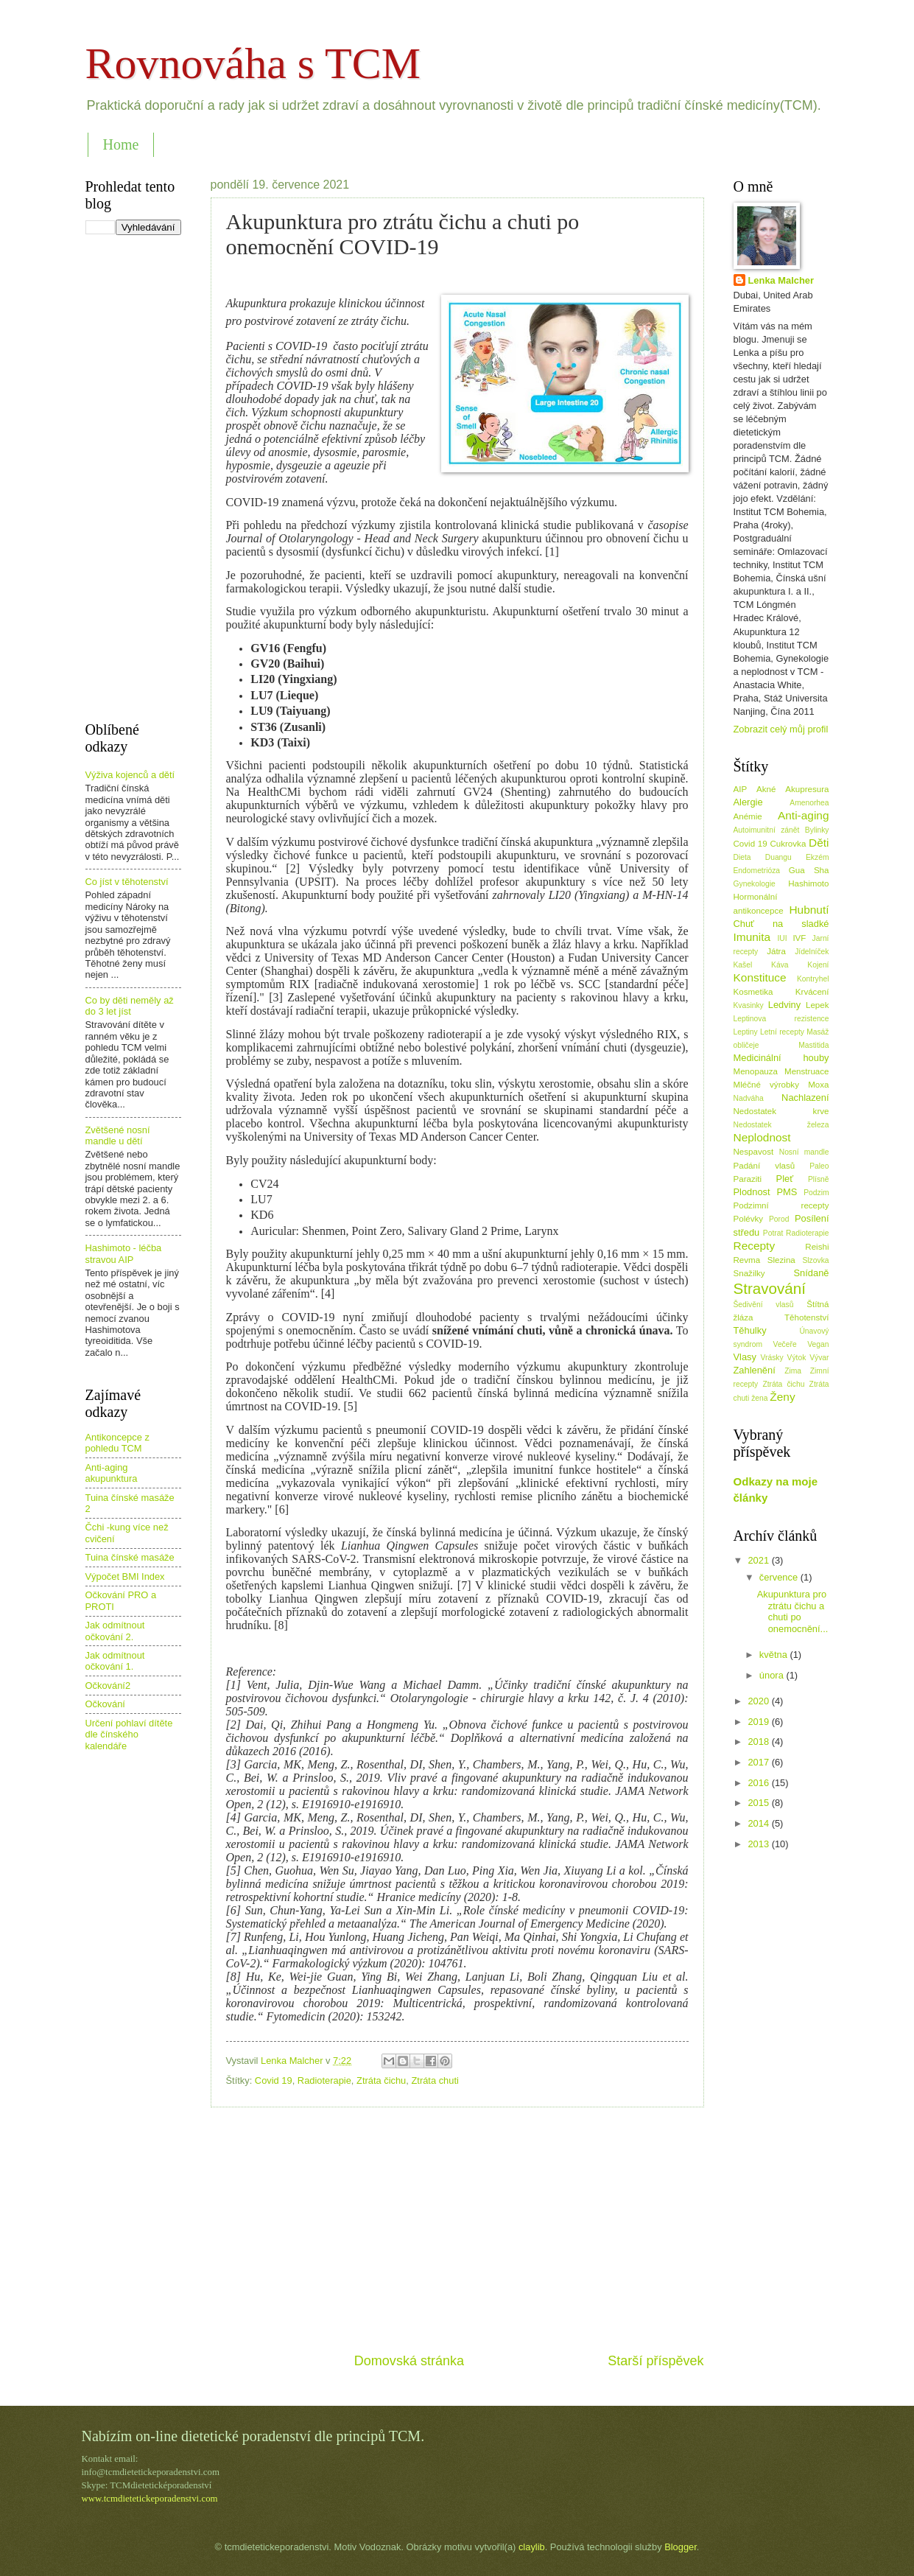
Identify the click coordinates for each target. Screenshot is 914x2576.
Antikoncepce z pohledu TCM (117, 1443)
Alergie (748, 802)
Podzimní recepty (781, 1205)
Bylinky (817, 830)
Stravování (770, 1288)
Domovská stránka (409, 2360)
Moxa (818, 1084)
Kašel (743, 965)
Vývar (819, 1358)
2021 (759, 1560)
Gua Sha (809, 870)
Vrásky (772, 1358)
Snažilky (749, 1273)
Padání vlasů (764, 1165)
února (773, 1675)
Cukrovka (788, 843)
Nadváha (749, 1098)
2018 (759, 1741)
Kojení (818, 965)
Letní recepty (782, 1032)
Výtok (796, 1358)
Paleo (819, 1166)
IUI (782, 938)
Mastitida (813, 1045)
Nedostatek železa (781, 1125)
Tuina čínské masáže (130, 1557)
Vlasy (745, 1356)
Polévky (749, 1218)
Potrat (773, 1233)
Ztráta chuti (434, 2080)
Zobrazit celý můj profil (781, 729)
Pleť (784, 1178)
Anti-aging (803, 815)
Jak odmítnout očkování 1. (115, 1661)
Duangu (778, 857)
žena (759, 1398)
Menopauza (756, 1071)
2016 (759, 1782)
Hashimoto (808, 883)
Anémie (748, 816)
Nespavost (754, 1151)
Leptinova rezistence (781, 1019)
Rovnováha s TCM (253, 63)
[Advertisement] (457, 2230)
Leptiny (746, 1032)
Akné (766, 789)
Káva (779, 965)
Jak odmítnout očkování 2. (115, 1631)
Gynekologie (755, 884)
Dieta (742, 857)
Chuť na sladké (781, 923)
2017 (759, 1762)
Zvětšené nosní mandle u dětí (117, 1135)
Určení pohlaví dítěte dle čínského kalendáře (129, 1734)
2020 (759, 1701)
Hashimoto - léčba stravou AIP (123, 1253)
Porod (779, 1219)
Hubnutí (809, 909)
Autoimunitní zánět (767, 830)
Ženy (782, 1396)
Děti (819, 842)
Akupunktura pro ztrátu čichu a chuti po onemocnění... (793, 1611)
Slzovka (815, 1260)
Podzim (816, 1193)
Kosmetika (753, 991)
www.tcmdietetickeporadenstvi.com (150, 2498)
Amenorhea (809, 803)
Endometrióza (757, 871)
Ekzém (817, 857)
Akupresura (807, 789)
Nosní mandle (804, 1152)
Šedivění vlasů (764, 1305)
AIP (741, 789)
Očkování (105, 1703)
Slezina (781, 1260)
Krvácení (812, 991)
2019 (759, 1721)
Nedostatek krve (781, 1111)
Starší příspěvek (655, 2360)
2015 (759, 1802)
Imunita (752, 937)
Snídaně (811, 1272)
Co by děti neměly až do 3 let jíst (129, 1006)
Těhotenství (806, 1317)
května (774, 1654)
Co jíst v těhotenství (127, 881)
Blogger (680, 2546)
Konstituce (760, 977)
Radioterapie (324, 2080)
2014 (759, 1823)
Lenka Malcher (781, 280)
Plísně (818, 1179)
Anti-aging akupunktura (111, 1473)
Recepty (755, 1245)
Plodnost (752, 1191)
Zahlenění (755, 1370)
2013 (759, 1843)
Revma (747, 1260)
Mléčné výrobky (766, 1084)
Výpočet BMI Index (125, 1576)
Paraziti (748, 1179)
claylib (531, 2546)
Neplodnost (762, 1137)
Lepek (817, 1005)
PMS (786, 1191)
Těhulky (750, 1330)
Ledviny (784, 1004)
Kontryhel (813, 979)
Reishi (817, 1246)
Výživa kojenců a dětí (130, 774)
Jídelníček (812, 952)
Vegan (818, 1344)
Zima (792, 1371)
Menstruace (806, 1071)
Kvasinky (749, 1005)
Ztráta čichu (381, 2080)
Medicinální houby (781, 1057)
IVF (799, 938)
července (780, 1577)
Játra (776, 951)
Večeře (785, 1344)
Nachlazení (805, 1097)
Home (121, 144)
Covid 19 (273, 2080)
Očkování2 (108, 1685)
